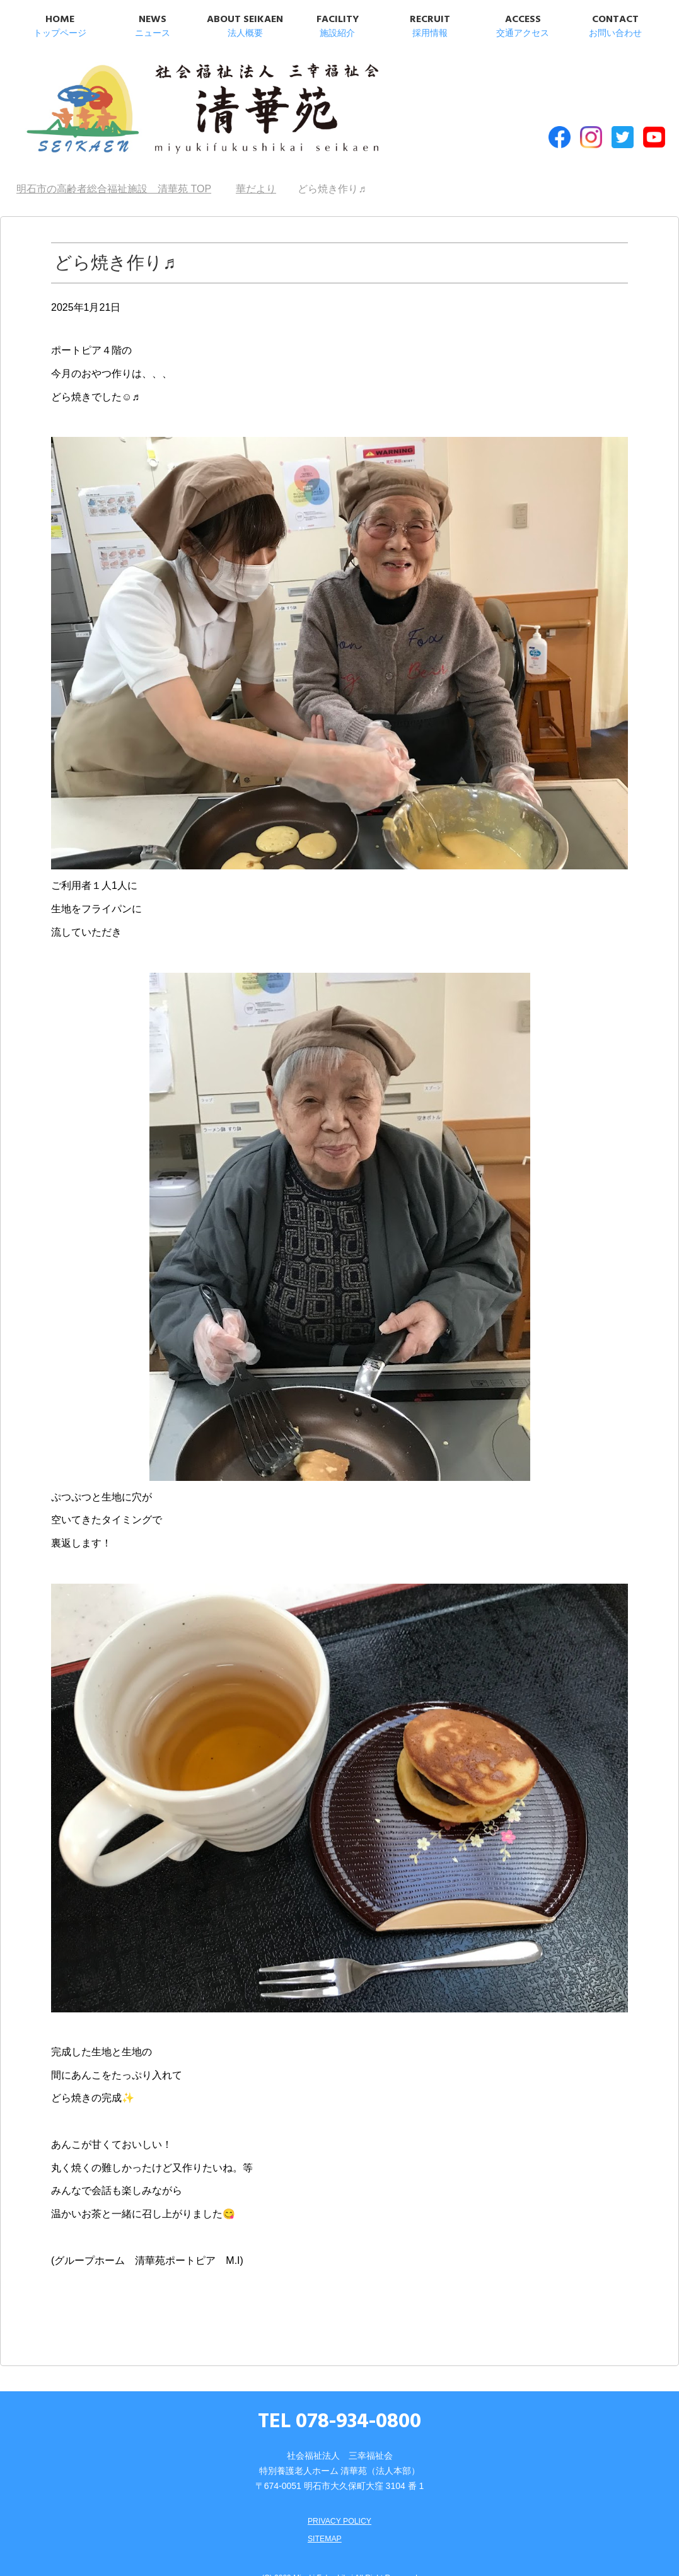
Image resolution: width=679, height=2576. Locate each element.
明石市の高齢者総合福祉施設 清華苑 (145, 100)
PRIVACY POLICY (339, 2496)
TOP (113, 164)
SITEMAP (322, 2514)
